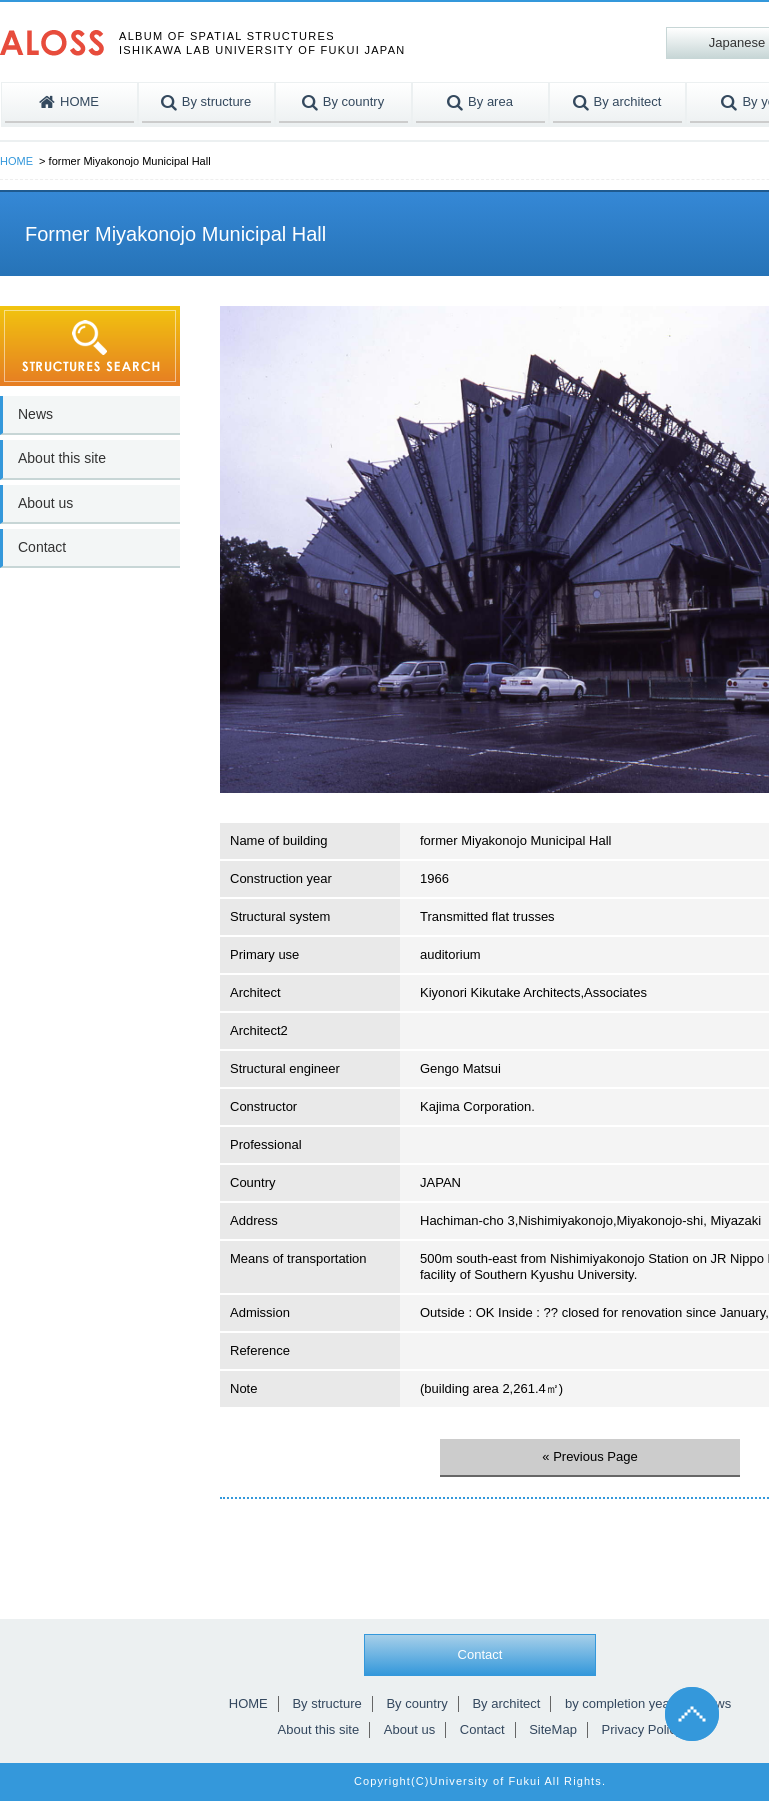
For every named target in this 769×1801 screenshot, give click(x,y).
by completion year (619, 1703)
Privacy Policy (642, 1729)
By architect (506, 1703)
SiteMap (553, 1729)
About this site (62, 458)
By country (416, 1703)
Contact (42, 547)
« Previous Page (589, 1456)
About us (45, 503)
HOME (16, 161)
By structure (326, 1703)
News (35, 414)
